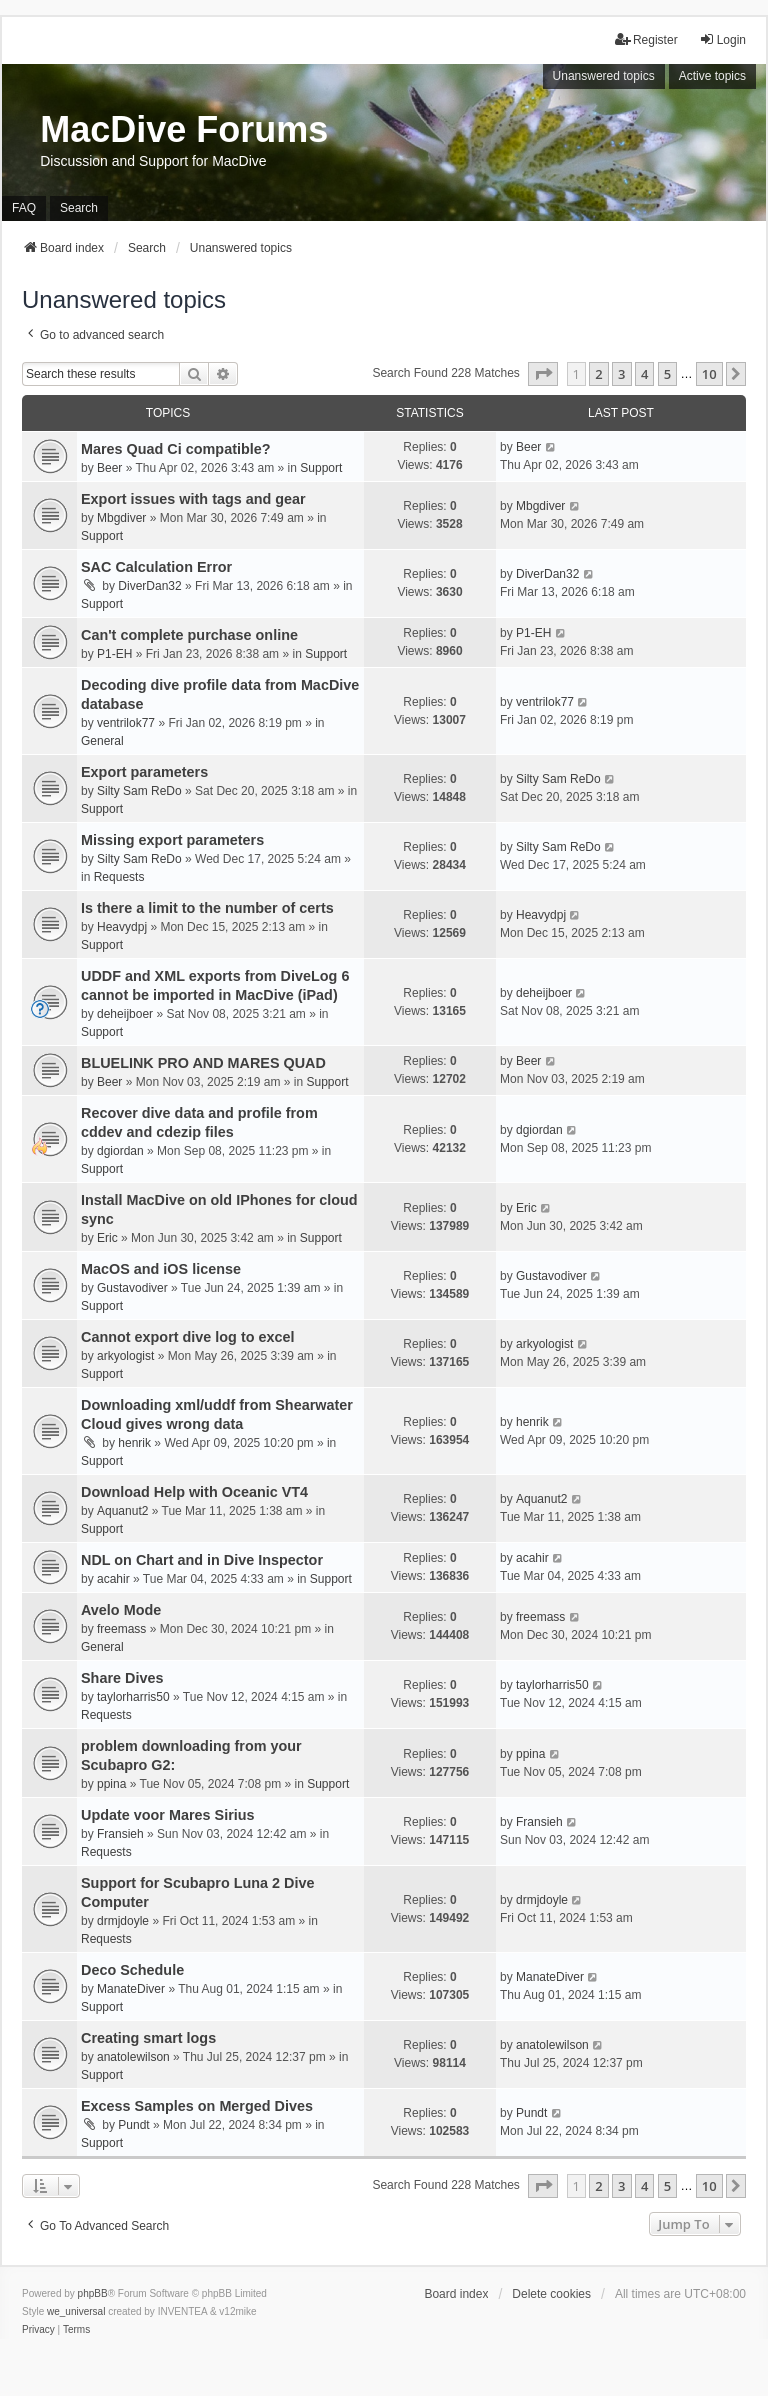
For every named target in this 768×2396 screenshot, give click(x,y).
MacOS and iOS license (161, 1269)
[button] (543, 374)
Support (321, 468)
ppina (111, 1784)
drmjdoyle (123, 1921)
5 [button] (667, 374)
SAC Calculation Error (156, 567)
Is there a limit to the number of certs (207, 908)
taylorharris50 (133, 1697)
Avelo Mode (121, 1610)
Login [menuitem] (722, 39)
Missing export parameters (172, 840)
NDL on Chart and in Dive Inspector (202, 1560)
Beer (109, 468)
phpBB (93, 2293)
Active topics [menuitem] (712, 76)
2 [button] (598, 374)
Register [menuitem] (646, 39)
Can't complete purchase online (189, 635)
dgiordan (120, 1151)
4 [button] (644, 374)
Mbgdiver (121, 518)
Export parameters (144, 772)
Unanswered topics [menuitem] (604, 76)
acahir (113, 1579)
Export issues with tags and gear (193, 499)
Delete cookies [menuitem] (551, 2294)
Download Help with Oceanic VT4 (194, 1492)
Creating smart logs (148, 2038)
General (102, 741)
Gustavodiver (132, 1288)
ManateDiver (131, 1989)
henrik (134, 1443)
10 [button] (709, 374)
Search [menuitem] (79, 208)
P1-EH (114, 654)
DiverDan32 (149, 586)
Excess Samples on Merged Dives (197, 2106)
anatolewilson (133, 2057)
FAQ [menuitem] (24, 208)
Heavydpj (122, 927)
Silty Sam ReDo (139, 791)
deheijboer (125, 1014)
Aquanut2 (122, 1511)
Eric (107, 1238)
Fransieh (120, 1834)
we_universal (76, 2311)
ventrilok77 (126, 723)
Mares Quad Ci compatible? (176, 449)
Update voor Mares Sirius (168, 1815)
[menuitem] (38, 2330)
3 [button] (621, 374)
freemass (121, 1629)
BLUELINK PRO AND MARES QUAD (203, 1063)
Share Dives (122, 1678)
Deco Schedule (132, 1970)
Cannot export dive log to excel (188, 1337)
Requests (119, 877)
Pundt (133, 2125)
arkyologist (125, 1356)
